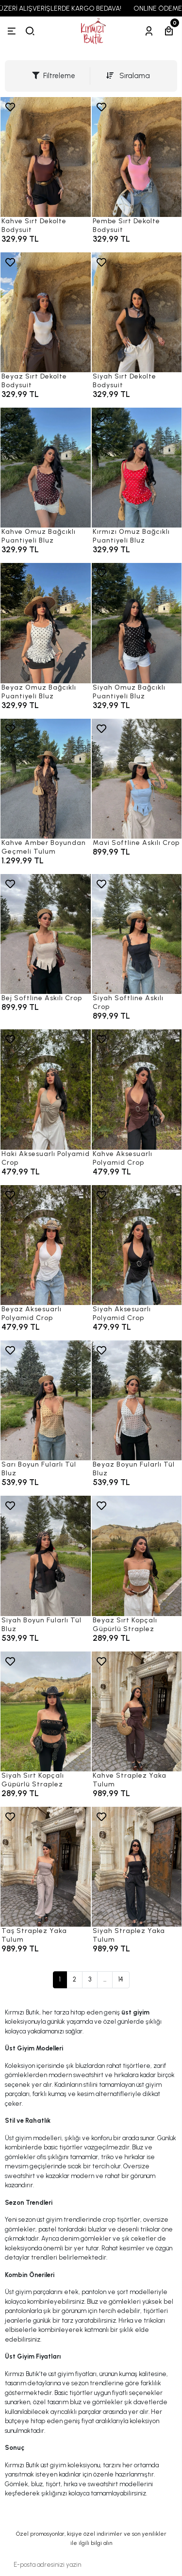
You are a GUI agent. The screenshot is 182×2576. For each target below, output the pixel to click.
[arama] (30, 31)
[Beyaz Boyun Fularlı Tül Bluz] (137, 1400)
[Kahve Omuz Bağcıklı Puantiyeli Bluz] (45, 468)
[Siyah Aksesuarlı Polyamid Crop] (137, 1245)
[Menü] (11, 31)
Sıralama (128, 75)
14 (120, 1979)
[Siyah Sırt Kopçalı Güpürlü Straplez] (45, 1711)
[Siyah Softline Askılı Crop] (137, 934)
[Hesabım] (149, 31)
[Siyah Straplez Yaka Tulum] (137, 1867)
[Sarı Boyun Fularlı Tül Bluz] (45, 1400)
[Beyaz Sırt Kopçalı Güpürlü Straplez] (137, 1556)
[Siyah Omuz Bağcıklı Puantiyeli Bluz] (137, 623)
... (104, 1979)
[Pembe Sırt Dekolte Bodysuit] (137, 157)
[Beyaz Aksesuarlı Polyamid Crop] (45, 1245)
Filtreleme (53, 75)
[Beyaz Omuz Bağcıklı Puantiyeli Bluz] (45, 623)
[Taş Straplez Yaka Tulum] (45, 1867)
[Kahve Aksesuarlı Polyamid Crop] (137, 1089)
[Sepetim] (169, 31)
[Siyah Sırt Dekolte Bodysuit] (137, 312)
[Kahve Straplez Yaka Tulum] (137, 1711)
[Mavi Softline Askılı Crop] (137, 779)
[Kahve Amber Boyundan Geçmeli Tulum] (45, 779)
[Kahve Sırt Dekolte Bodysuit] (45, 157)
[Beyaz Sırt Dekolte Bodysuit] (45, 312)
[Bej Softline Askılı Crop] (45, 934)
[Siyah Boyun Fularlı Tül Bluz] (45, 1556)
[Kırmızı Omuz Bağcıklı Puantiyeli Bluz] (137, 468)
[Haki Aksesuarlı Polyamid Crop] (45, 1089)
